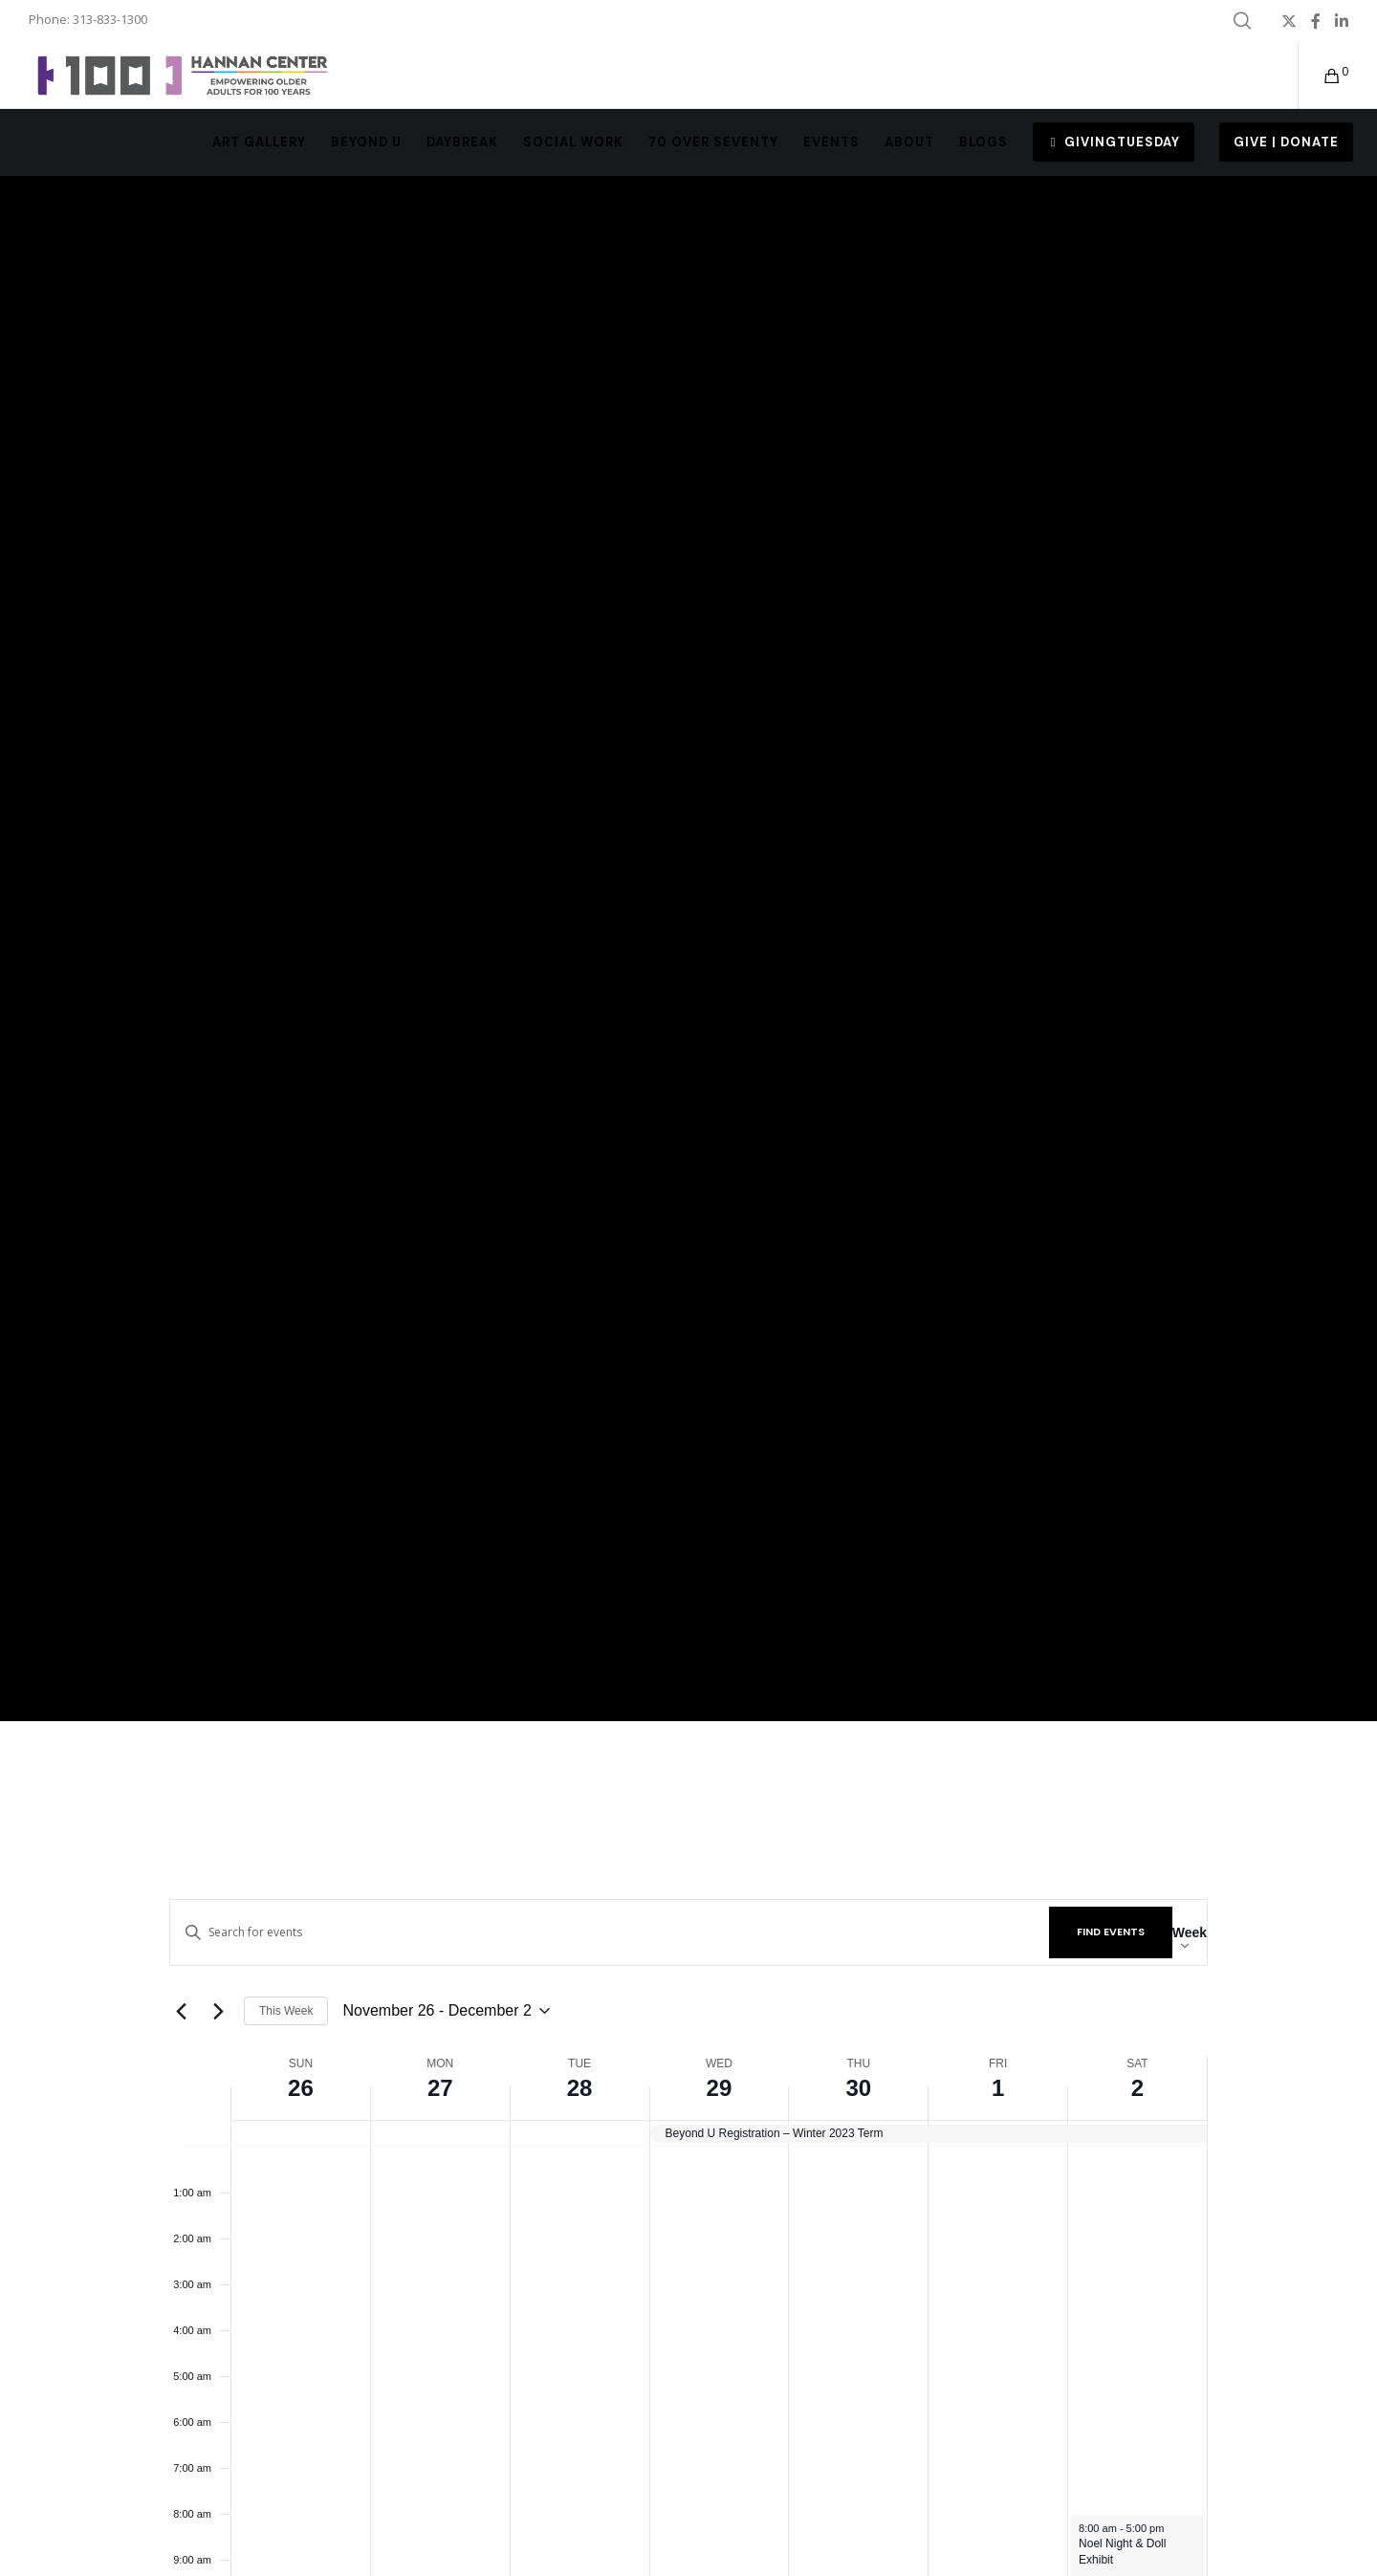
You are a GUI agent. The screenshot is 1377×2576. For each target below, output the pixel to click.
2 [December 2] (1137, 2088)
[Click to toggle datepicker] (445, 2010)
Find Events (1111, 1931)
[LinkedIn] (1341, 21)
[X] (1289, 21)
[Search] (1242, 21)
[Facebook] (1316, 21)
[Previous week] (180, 2010)
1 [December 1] (998, 2088)
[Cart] (1320, 75)
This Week (286, 2011)
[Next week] (218, 2010)
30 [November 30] (858, 2088)
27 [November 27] (440, 2088)
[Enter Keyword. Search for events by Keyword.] (609, 1932)
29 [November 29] (719, 2088)
